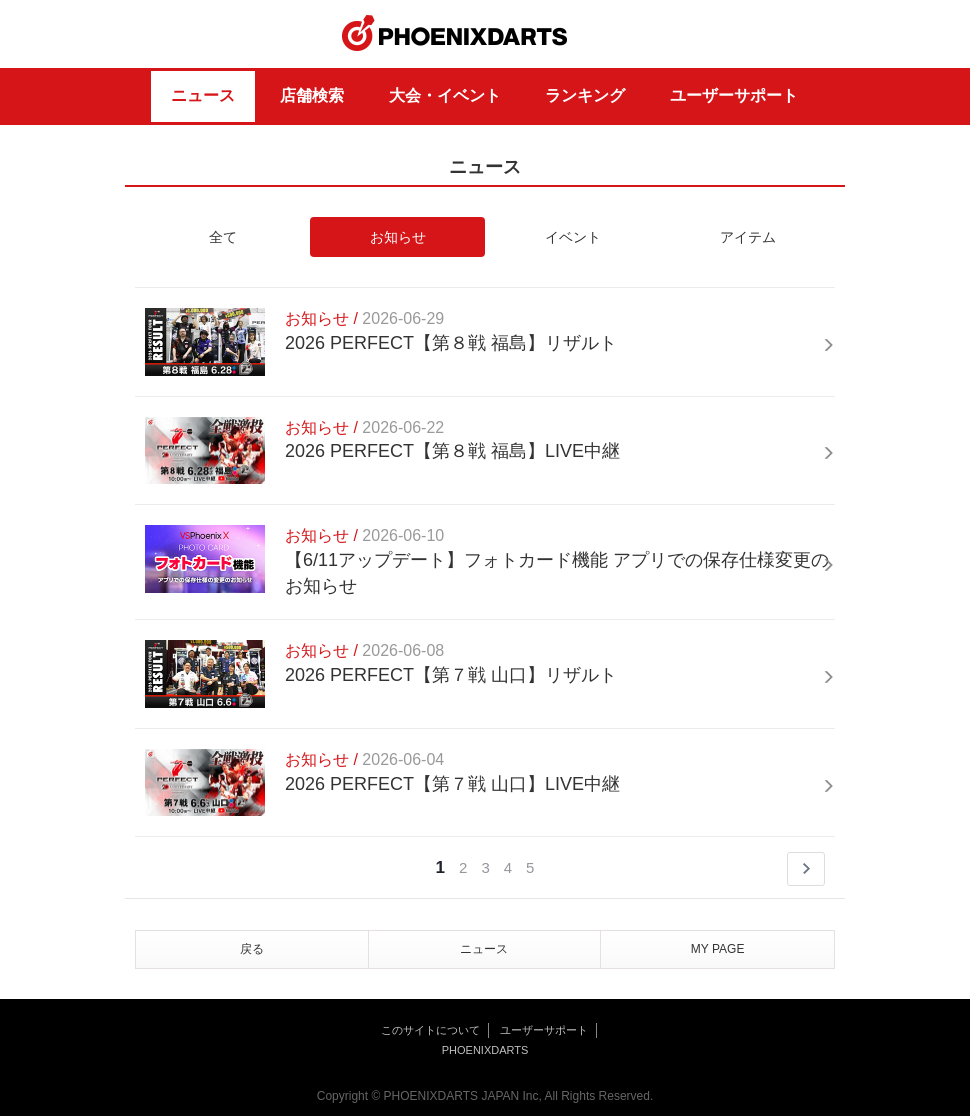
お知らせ (398, 237)
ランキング (585, 95)
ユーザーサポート (734, 95)
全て (223, 237)
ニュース (203, 95)
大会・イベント (445, 95)
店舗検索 (312, 95)
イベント (573, 237)
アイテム (748, 237)
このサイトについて (430, 1030)
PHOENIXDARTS (455, 34)
